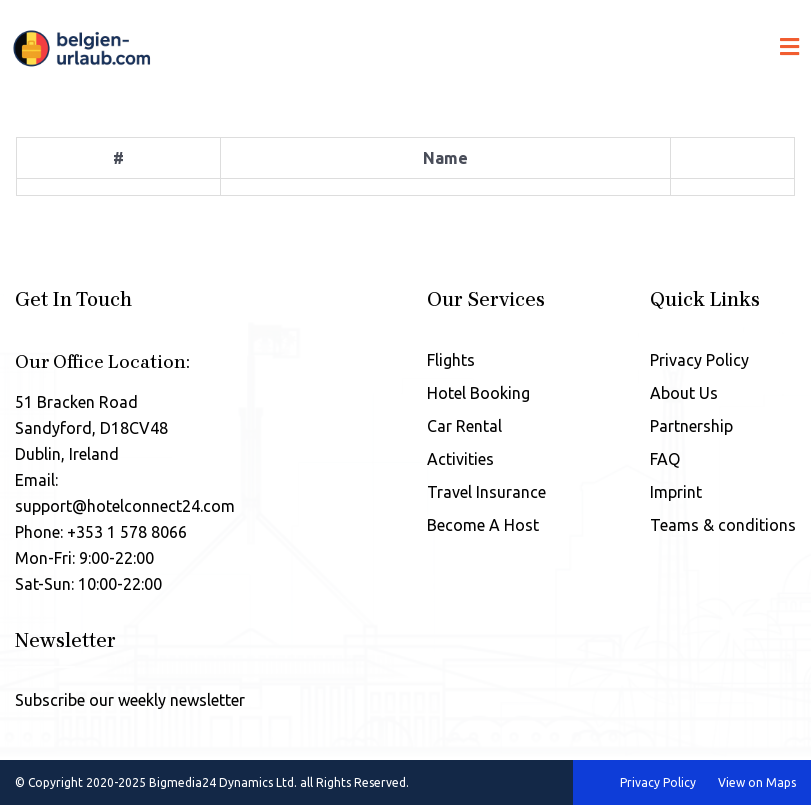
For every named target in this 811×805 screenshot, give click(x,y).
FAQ (665, 459)
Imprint (676, 492)
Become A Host (483, 525)
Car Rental (464, 426)
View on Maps (757, 782)
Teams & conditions (723, 525)
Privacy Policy (699, 360)
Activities (460, 459)
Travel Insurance (486, 492)
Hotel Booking (478, 393)
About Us (684, 393)
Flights (451, 360)
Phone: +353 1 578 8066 (101, 532)
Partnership (691, 426)
